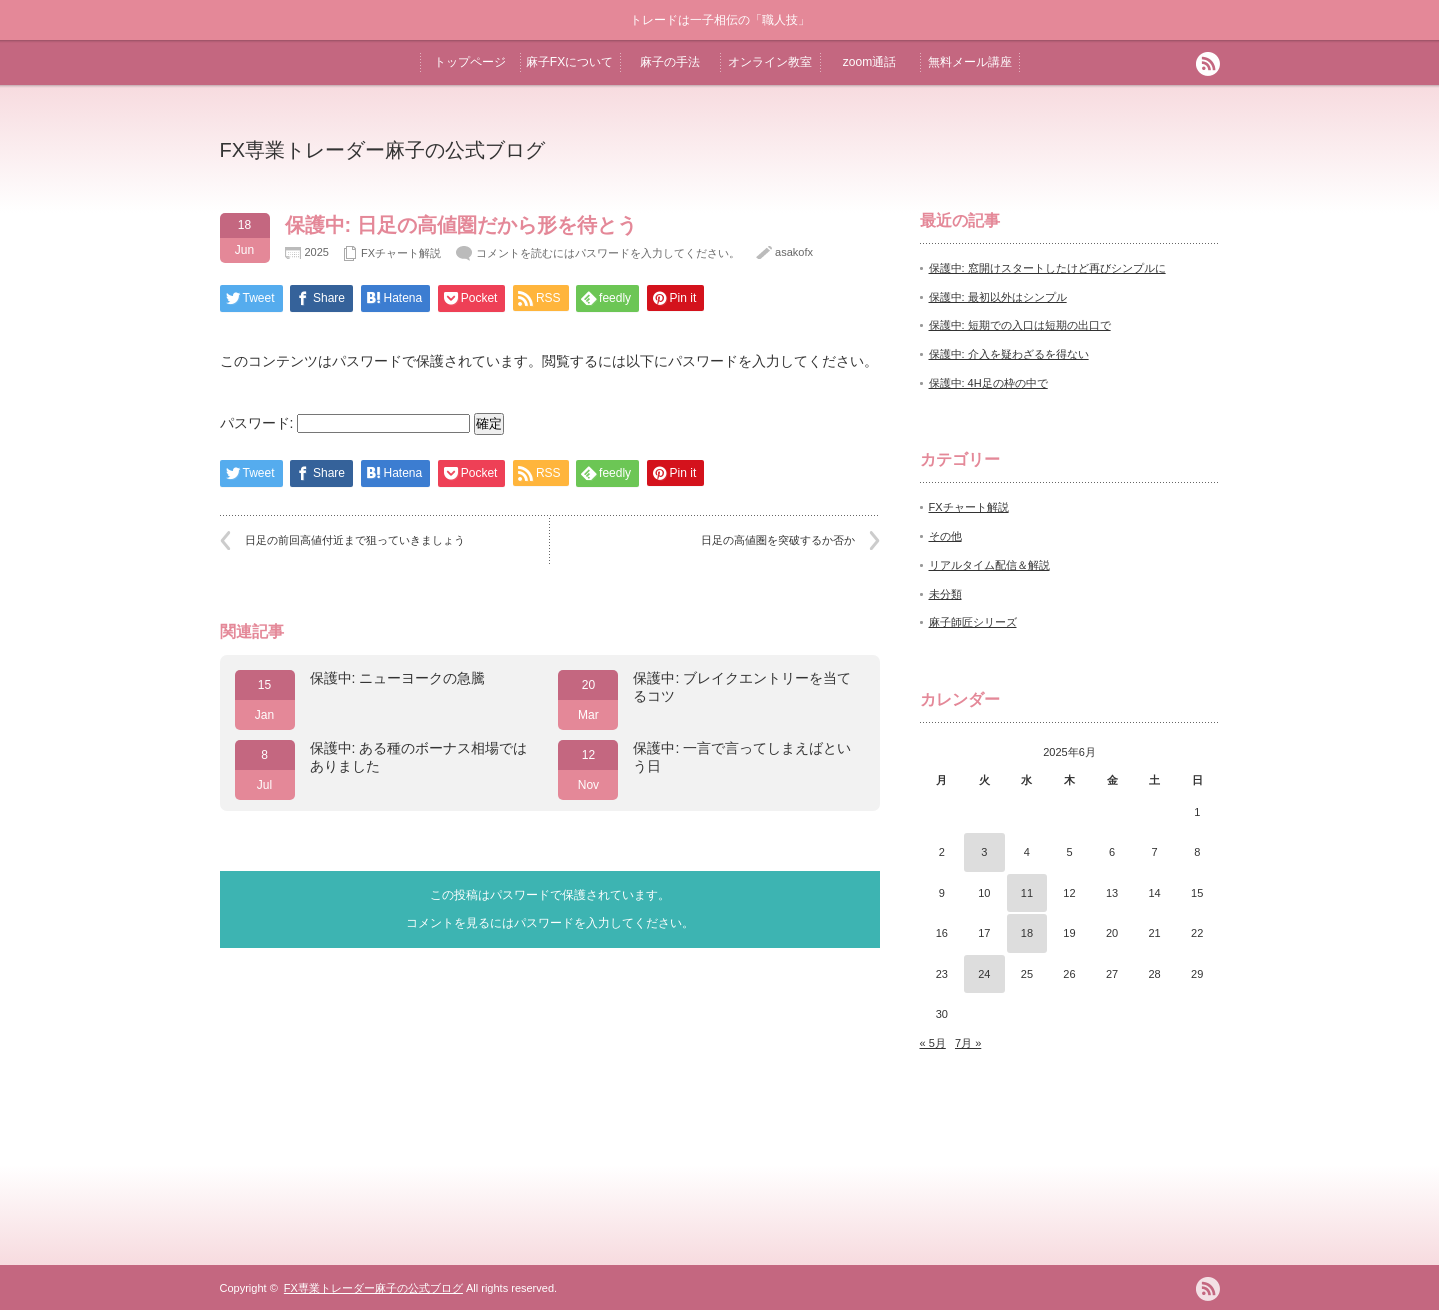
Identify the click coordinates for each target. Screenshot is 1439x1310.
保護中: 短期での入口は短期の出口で (1020, 325)
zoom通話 (869, 62)
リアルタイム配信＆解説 (989, 565)
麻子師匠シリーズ (973, 622)
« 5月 (933, 1043)
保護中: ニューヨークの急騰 (398, 678)
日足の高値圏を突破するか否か (778, 540)
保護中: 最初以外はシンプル (998, 297)
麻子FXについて (569, 62)
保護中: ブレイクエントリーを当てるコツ (742, 687)
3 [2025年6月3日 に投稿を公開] (984, 852)
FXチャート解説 (401, 253)
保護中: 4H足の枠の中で (988, 383)
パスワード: (345, 423)
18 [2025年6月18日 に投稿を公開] (1027, 933)
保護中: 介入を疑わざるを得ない (1009, 354)
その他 (945, 536)
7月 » (968, 1043)
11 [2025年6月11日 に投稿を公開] (1027, 893)
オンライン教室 (770, 62)
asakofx (794, 252)
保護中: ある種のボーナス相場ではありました (419, 757)
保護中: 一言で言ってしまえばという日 (742, 757)
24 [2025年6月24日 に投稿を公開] (984, 974)
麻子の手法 (670, 62)
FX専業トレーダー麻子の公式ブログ (383, 150)
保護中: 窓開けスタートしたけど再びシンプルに (1047, 268)
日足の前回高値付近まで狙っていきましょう (355, 540)
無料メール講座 (970, 62)
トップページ (470, 62)
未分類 (945, 594)
